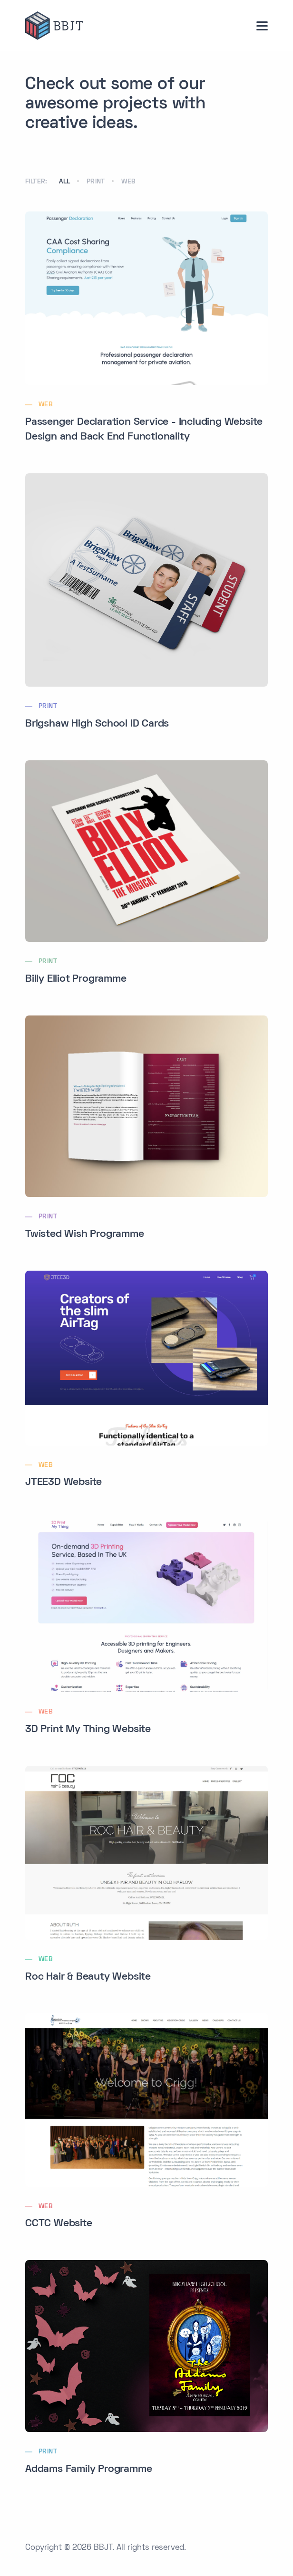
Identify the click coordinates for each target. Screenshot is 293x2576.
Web (128, 182)
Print (96, 182)
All (64, 182)
